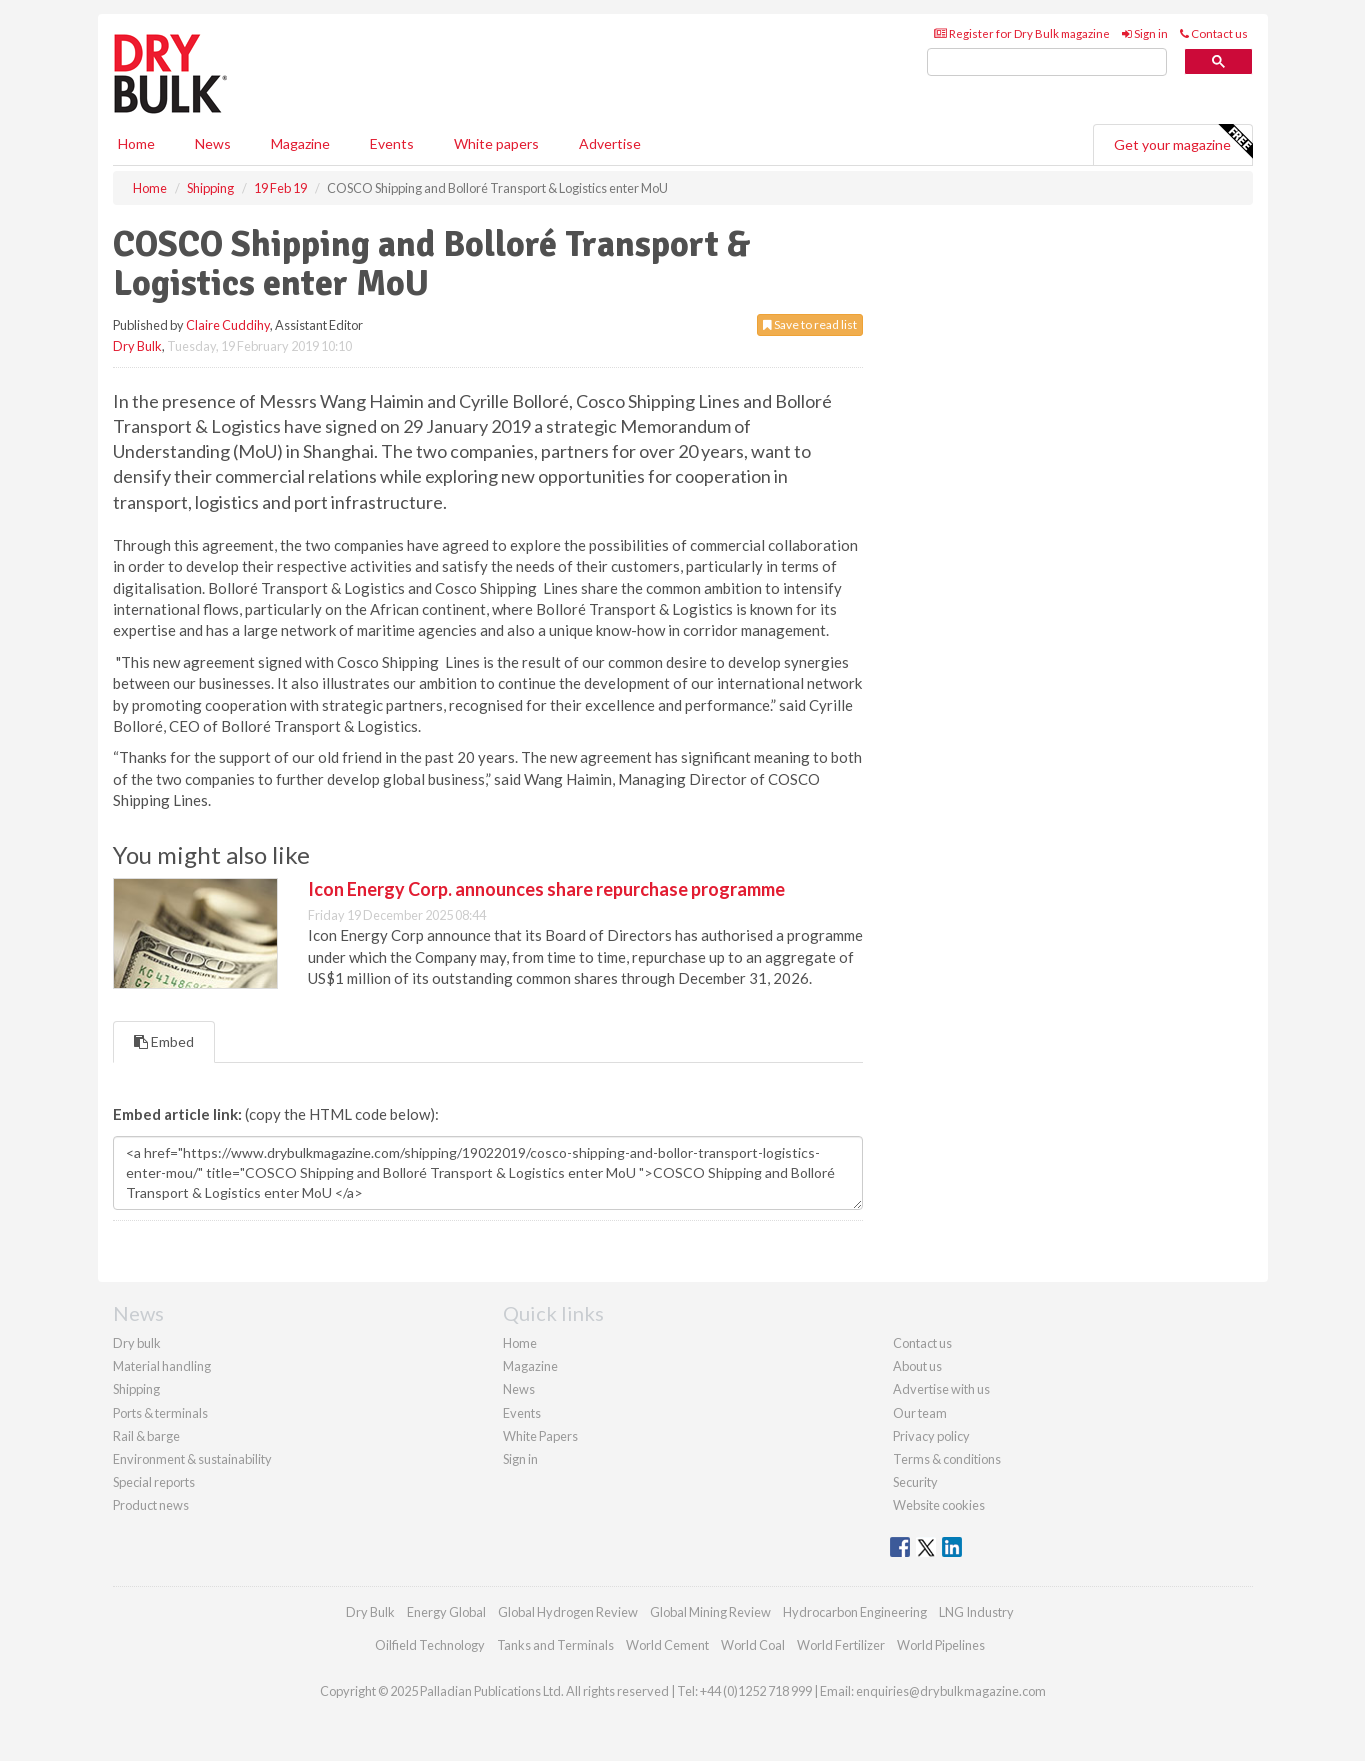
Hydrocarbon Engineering (855, 1612)
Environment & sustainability (192, 1459)
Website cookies (939, 1505)
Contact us (1214, 33)
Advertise (610, 143)
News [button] (213, 143)
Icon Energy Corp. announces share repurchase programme (546, 889)
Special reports (154, 1482)
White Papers (540, 1436)
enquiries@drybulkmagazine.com (951, 1691)
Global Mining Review (710, 1612)
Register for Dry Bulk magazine (1022, 33)
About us (917, 1366)
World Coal (753, 1645)
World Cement (667, 1645)
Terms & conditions (947, 1459)
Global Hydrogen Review (568, 1612)
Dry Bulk (137, 346)
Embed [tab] (164, 1041)
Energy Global (446, 1612)
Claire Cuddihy (228, 325)
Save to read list (810, 324)
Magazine (300, 143)
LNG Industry (976, 1612)
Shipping (136, 1389)
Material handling (162, 1366)
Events (392, 143)
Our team (920, 1413)
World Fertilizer (841, 1645)
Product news (151, 1505)
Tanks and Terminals (555, 1645)
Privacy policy (931, 1436)
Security (915, 1482)
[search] (1047, 62)
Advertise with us (941, 1389)
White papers (496, 143)
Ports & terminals (160, 1413)
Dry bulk (137, 1343)
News (519, 1389)
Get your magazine (1183, 142)
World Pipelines (941, 1645)
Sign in (1145, 33)
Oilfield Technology (430, 1645)
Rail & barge (146, 1436)
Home (136, 143)
